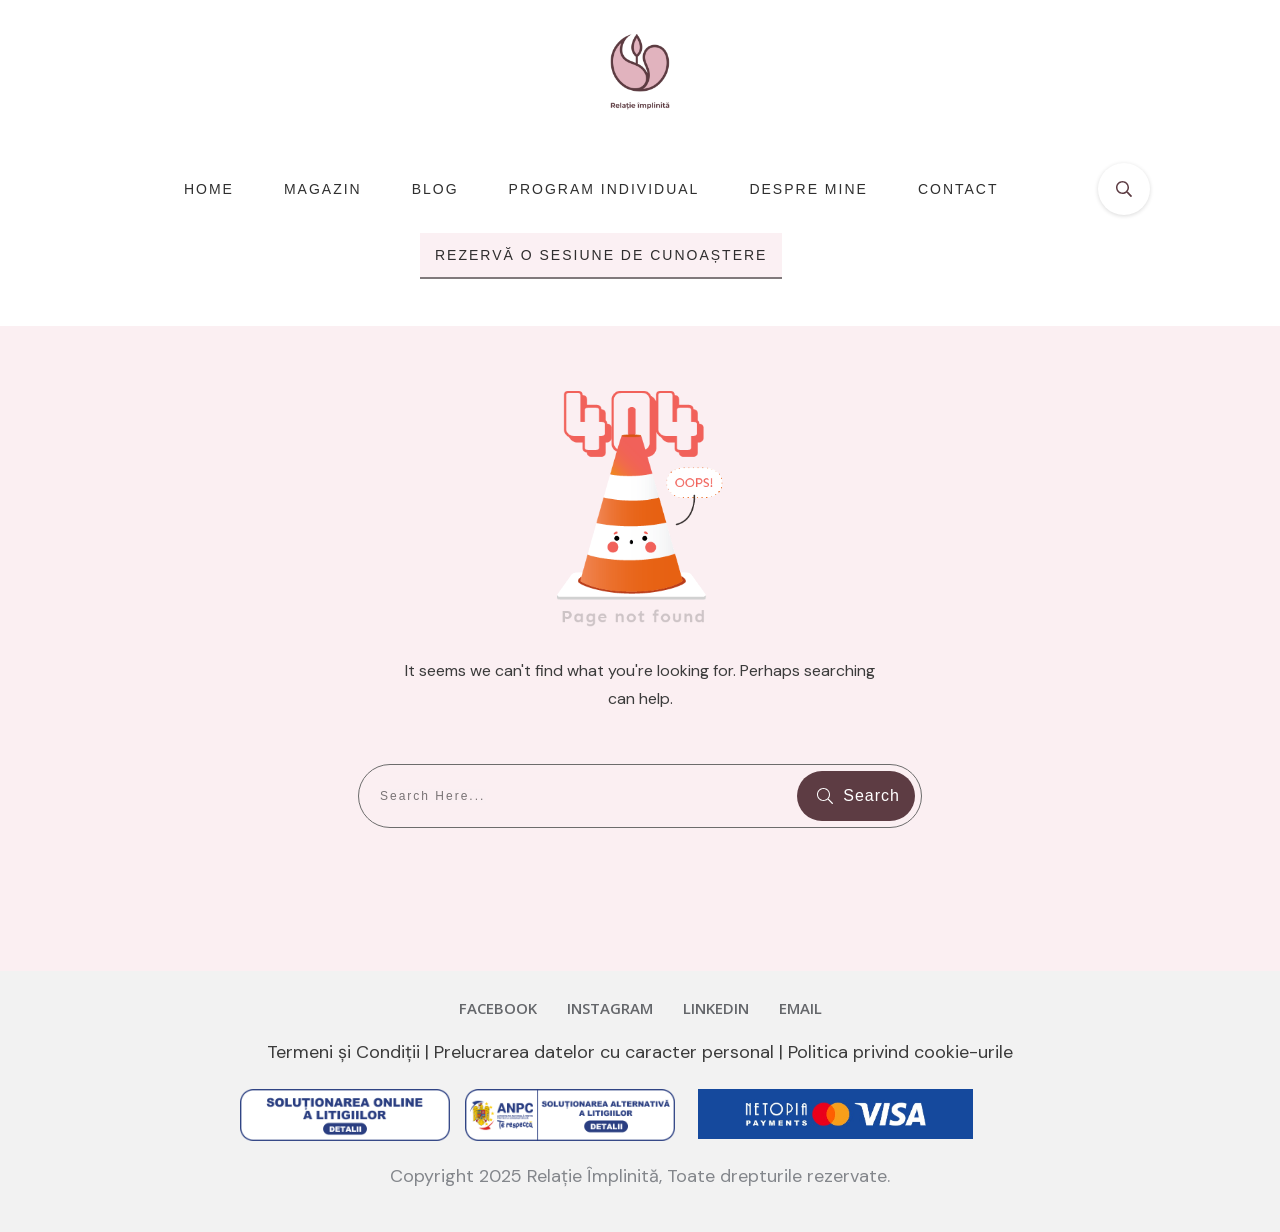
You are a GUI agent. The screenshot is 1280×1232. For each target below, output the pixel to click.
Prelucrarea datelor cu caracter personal (604, 1052)
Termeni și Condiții (343, 1052)
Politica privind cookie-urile (900, 1052)
